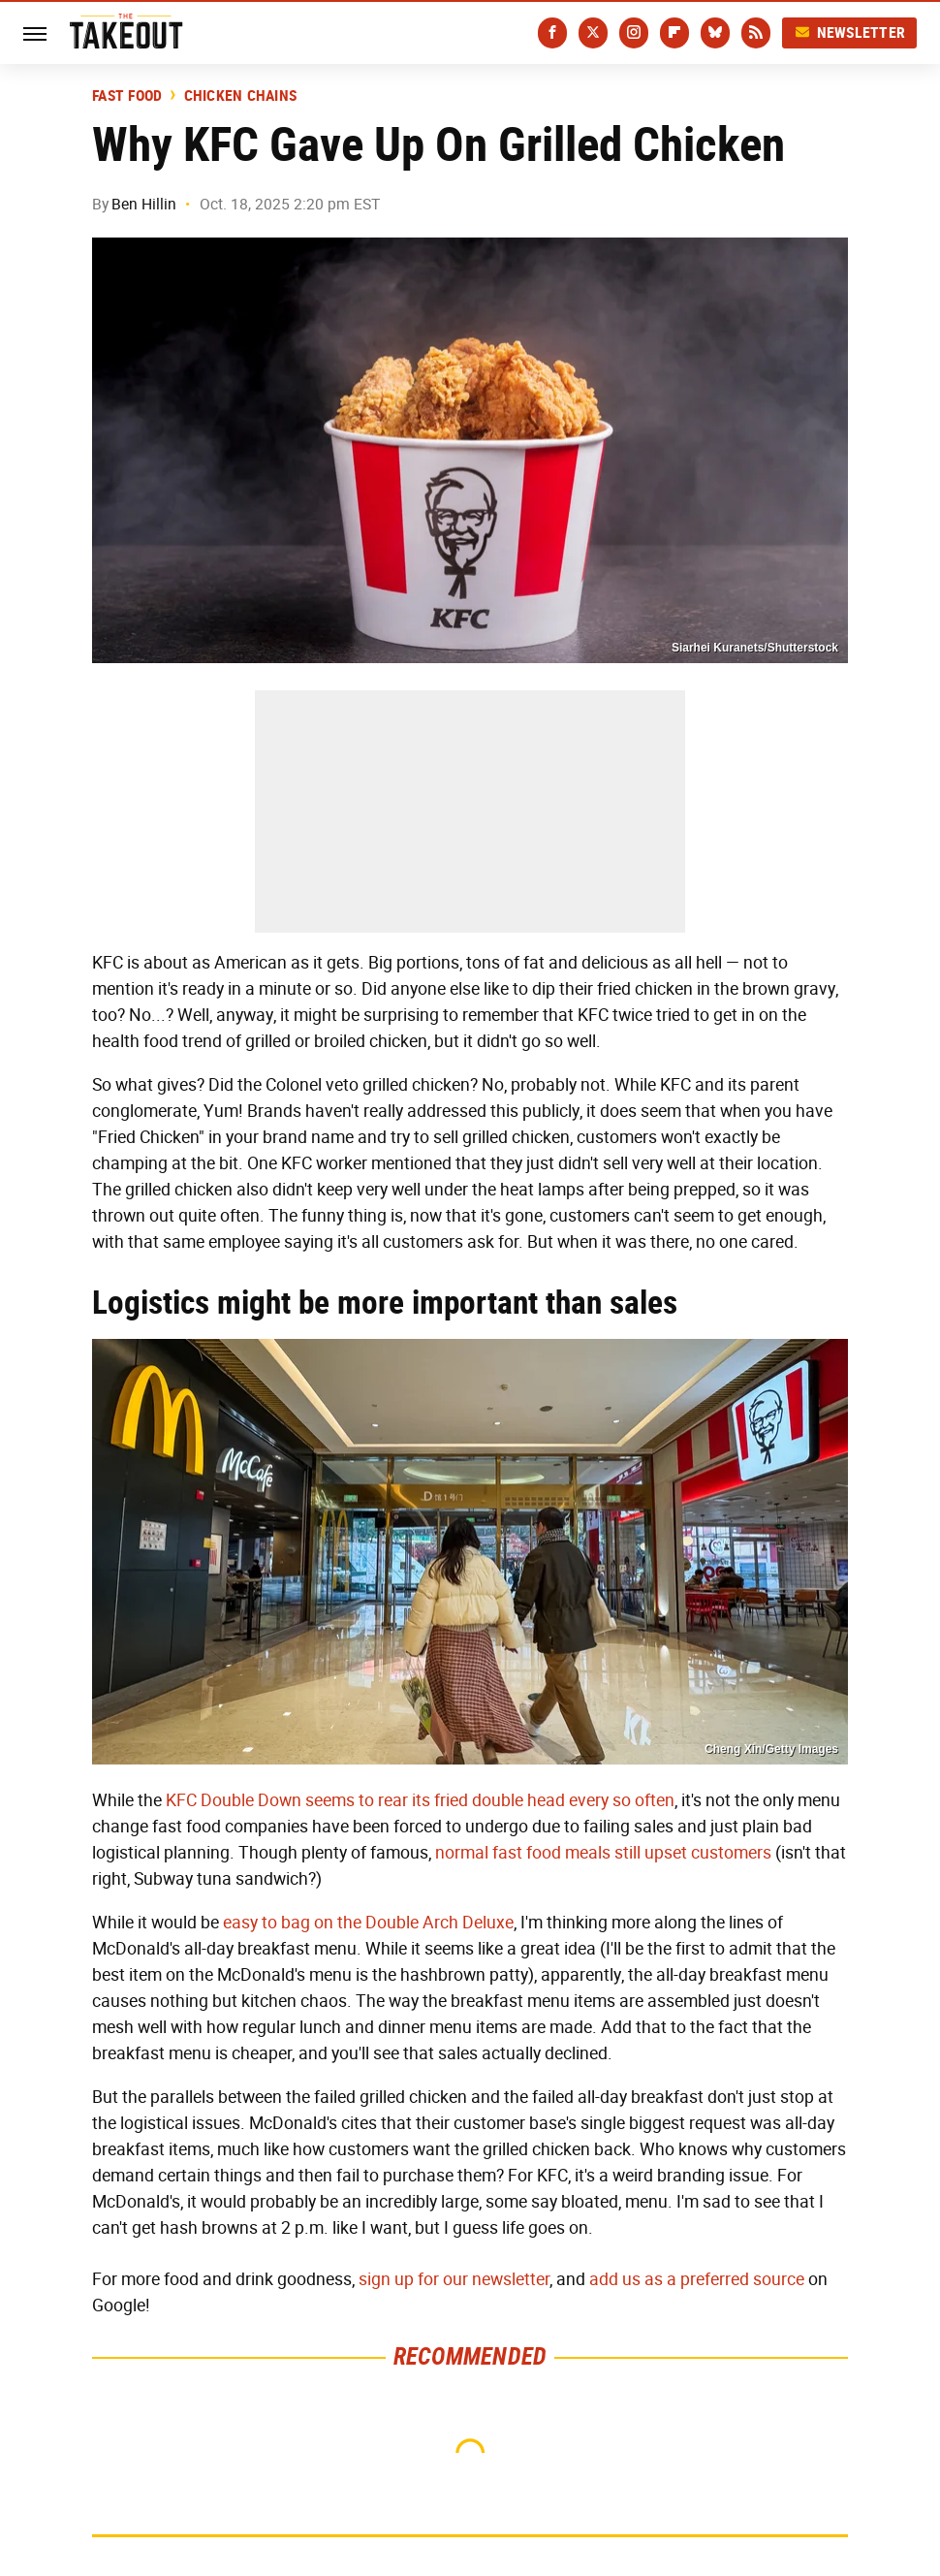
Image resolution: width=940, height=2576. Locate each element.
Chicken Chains (241, 96)
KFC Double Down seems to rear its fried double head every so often (420, 1800)
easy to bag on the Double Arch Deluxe (368, 1922)
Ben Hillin (143, 204)
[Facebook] (552, 32)
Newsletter (850, 32)
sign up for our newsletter (454, 2279)
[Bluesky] (715, 32)
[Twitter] (593, 32)
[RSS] (755, 32)
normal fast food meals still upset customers (603, 1852)
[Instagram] (633, 32)
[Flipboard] (674, 32)
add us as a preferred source (696, 2279)
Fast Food (127, 96)
